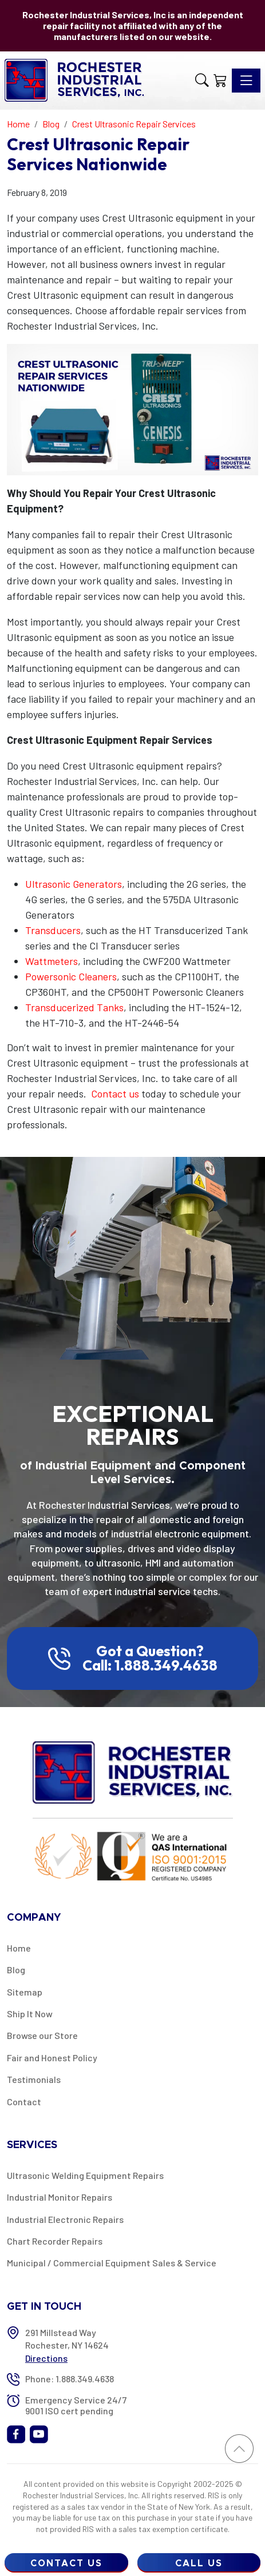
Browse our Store (42, 2035)
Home (19, 1947)
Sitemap (24, 1991)
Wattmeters (51, 961)
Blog (16, 1969)
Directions (46, 2358)
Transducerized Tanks (74, 1007)
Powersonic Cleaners (71, 976)
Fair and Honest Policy (52, 2057)
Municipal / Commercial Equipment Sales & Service (111, 2262)
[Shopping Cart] (220, 81)
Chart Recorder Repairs (54, 2241)
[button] (202, 81)
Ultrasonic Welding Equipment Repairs (85, 2175)
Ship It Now (30, 2013)
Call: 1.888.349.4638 (149, 1665)
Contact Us (66, 2563)
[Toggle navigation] (246, 81)
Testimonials (34, 2079)
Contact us (115, 1093)
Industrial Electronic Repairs (65, 2219)
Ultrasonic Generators (73, 884)
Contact (24, 2101)
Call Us (199, 2563)
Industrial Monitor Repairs (59, 2197)
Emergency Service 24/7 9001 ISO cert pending (75, 2405)
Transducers (53, 930)
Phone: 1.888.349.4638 (69, 2378)
